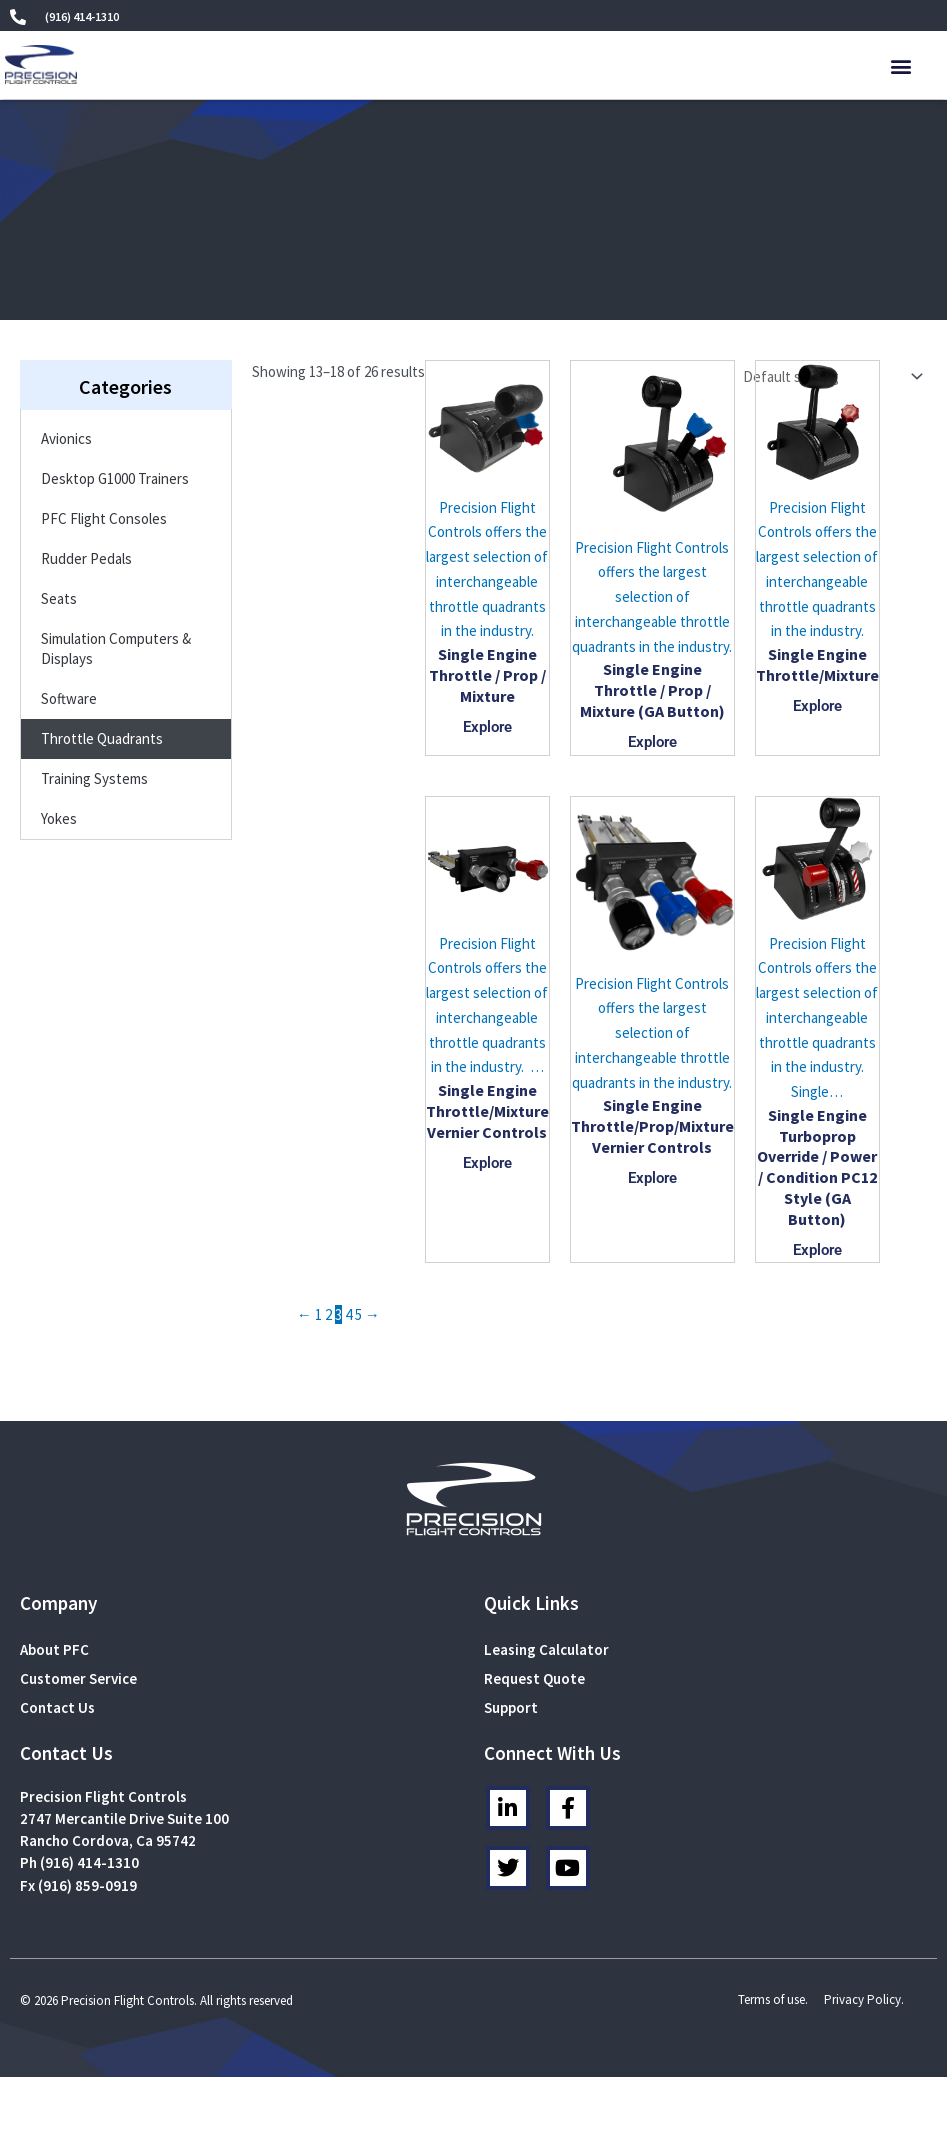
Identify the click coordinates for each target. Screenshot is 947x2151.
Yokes (59, 818)
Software (69, 698)
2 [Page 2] (328, 1314)
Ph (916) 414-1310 (79, 1862)
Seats (59, 598)
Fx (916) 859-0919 (78, 1885)
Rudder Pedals (86, 558)
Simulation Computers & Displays (116, 648)
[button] (901, 65)
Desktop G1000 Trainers (115, 478)
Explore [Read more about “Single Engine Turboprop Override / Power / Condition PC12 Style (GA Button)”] (817, 1250)
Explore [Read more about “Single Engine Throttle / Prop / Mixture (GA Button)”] (652, 742)
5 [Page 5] (358, 1314)
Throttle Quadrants (102, 738)
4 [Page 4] (348, 1314)
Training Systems (94, 778)
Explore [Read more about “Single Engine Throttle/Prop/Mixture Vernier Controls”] (652, 1178)
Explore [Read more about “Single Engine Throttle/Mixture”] (817, 706)
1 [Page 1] (318, 1314)
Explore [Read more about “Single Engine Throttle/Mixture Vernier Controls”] (487, 1163)
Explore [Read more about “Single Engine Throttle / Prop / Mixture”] (487, 727)
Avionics (66, 438)
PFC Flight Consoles (104, 518)
